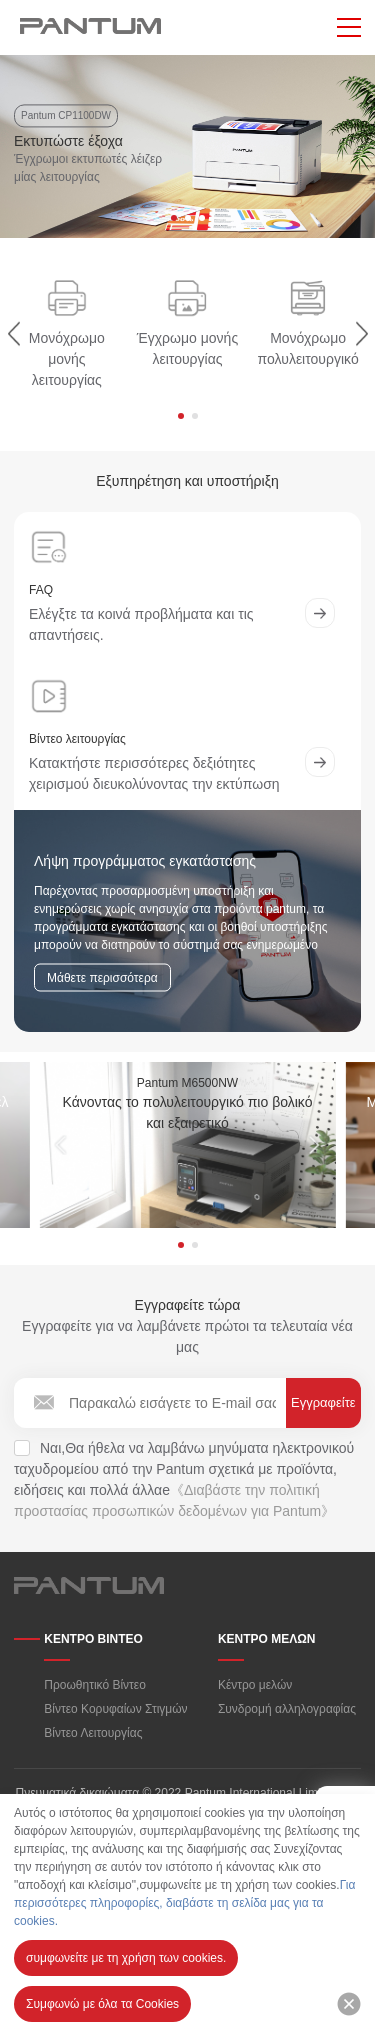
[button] (174, 219)
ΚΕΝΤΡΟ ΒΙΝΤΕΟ (93, 1639)
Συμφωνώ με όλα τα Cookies (102, 2004)
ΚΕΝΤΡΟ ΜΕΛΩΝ (267, 1639)
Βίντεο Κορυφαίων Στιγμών (115, 1709)
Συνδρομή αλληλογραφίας (287, 1709)
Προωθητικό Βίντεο (95, 1685)
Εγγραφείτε (323, 1402)
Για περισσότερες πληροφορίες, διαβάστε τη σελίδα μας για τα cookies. (184, 1903)
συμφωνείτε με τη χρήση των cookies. (126, 1958)
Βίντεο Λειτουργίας (93, 1733)
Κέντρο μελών (255, 1685)
